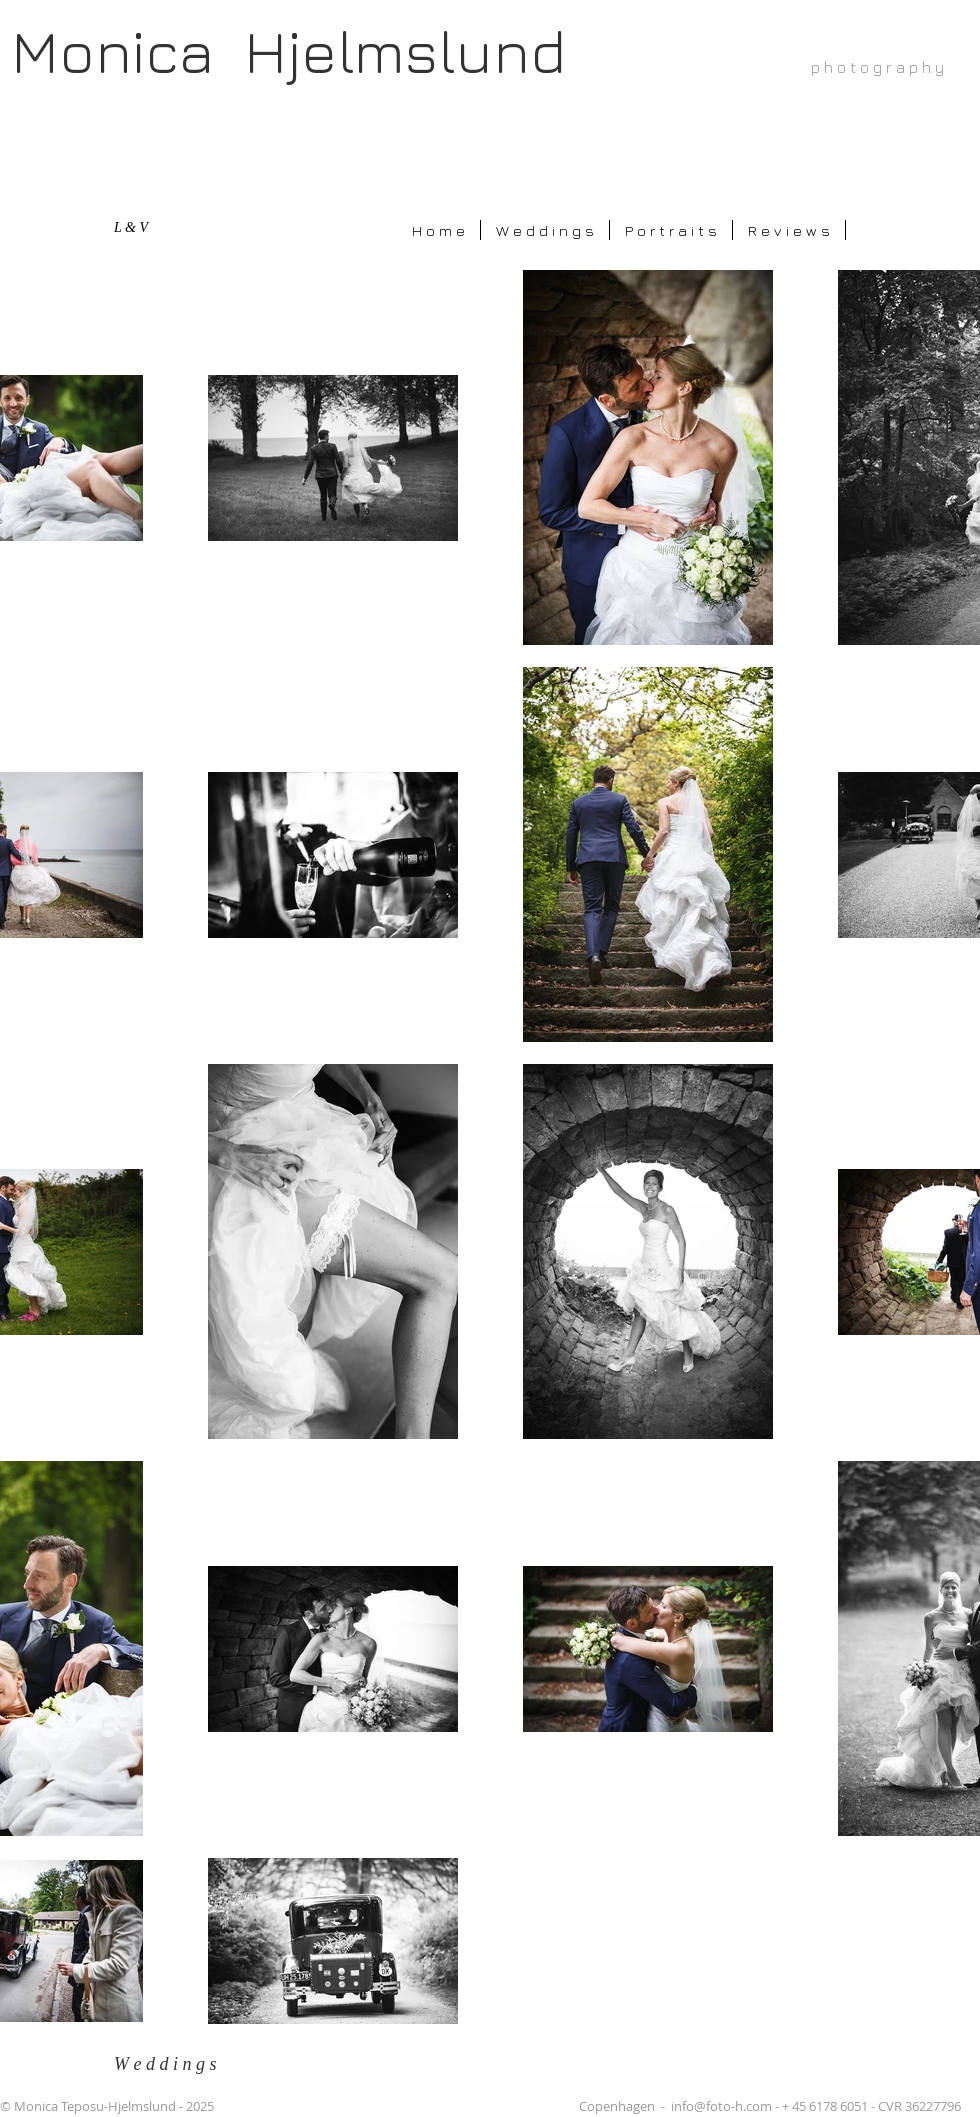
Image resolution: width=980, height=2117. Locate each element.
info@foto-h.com (721, 2106)
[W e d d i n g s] (176, 2064)
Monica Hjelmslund (288, 50)
